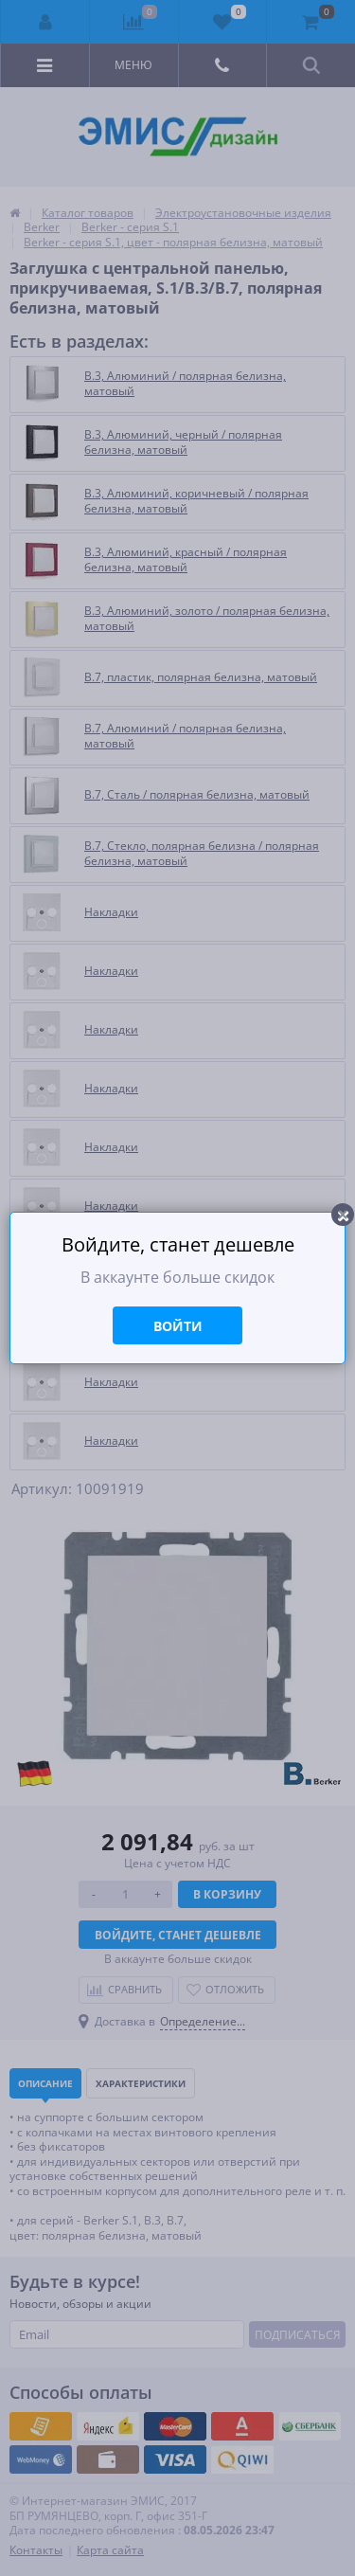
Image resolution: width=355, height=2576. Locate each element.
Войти (178, 1326)
